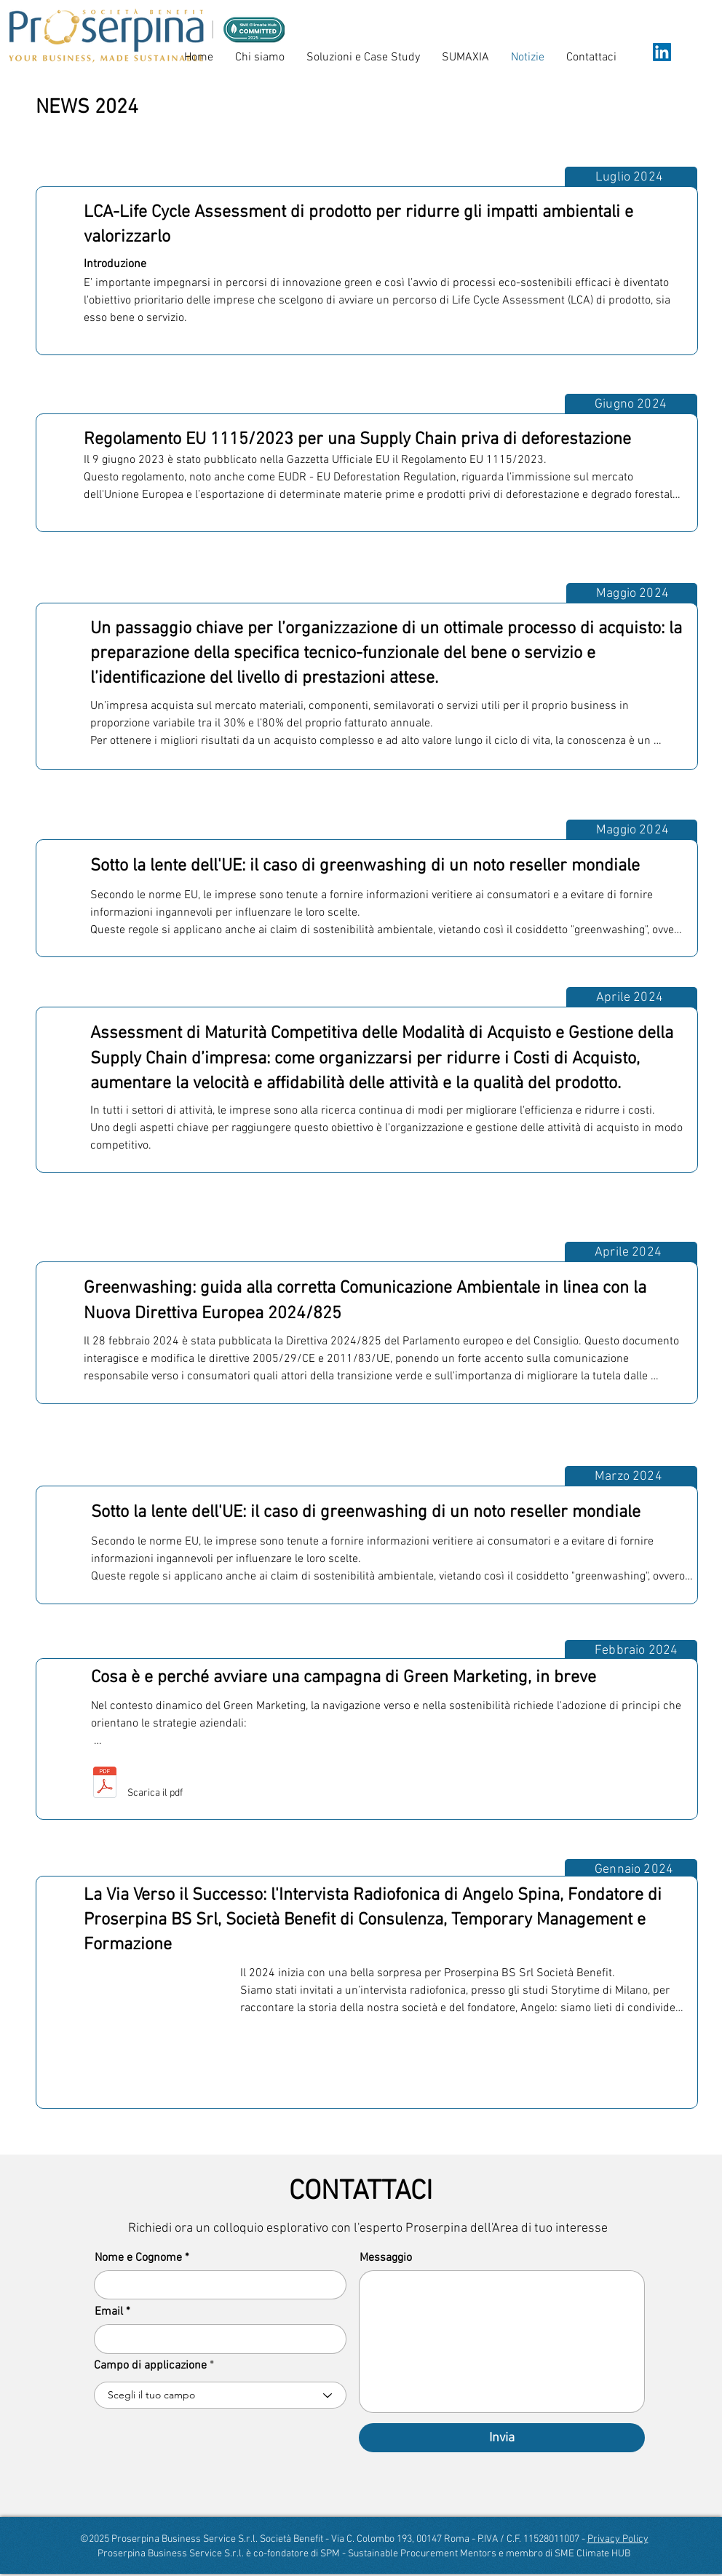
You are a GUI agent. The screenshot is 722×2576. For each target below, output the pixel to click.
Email (109, 2312)
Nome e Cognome (138, 2258)
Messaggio (386, 2258)
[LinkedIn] (662, 52)
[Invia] (502, 2437)
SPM (330, 2554)
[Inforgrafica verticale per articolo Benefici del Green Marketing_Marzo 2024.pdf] (105, 1784)
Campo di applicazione (150, 2365)
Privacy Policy (617, 2539)
